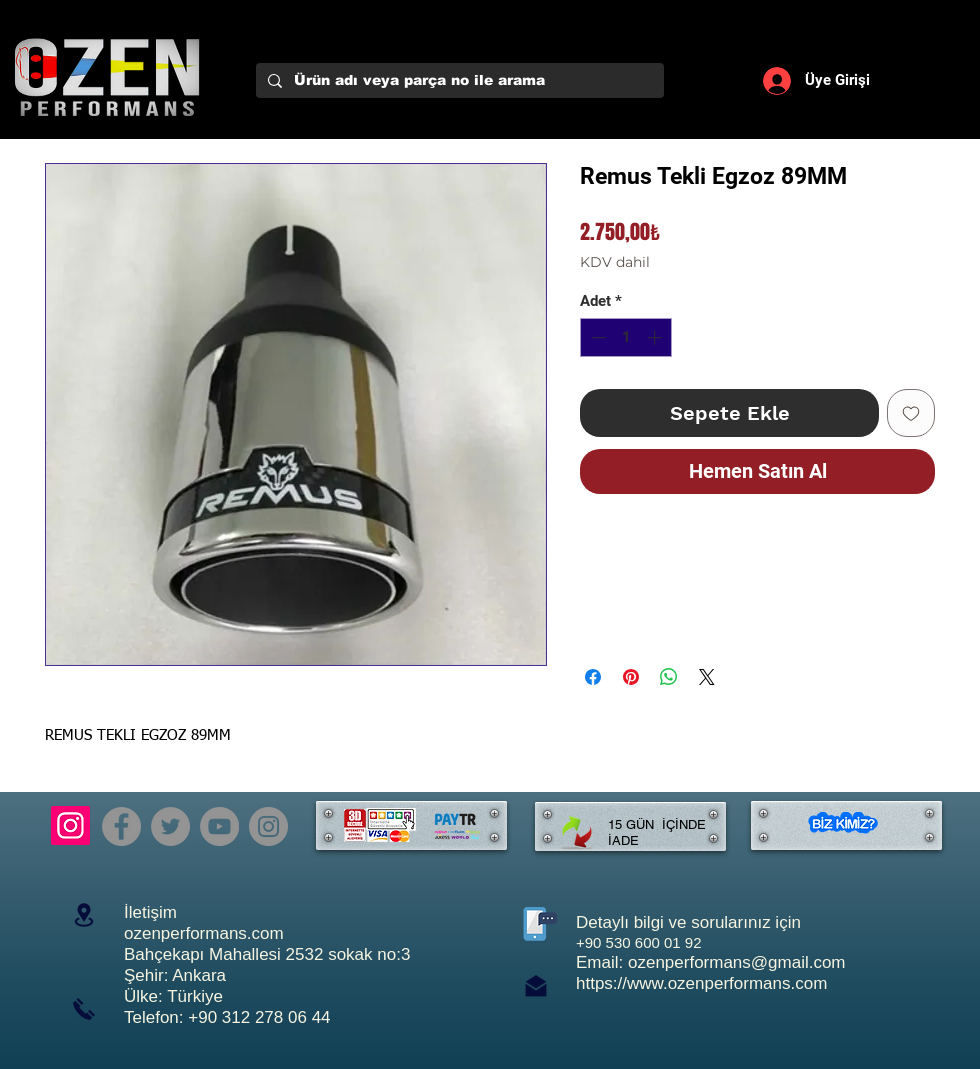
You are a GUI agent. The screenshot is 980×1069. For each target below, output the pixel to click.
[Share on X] (707, 677)
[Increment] (656, 337)
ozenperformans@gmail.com (737, 962)
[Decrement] (596, 337)
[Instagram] (70, 825)
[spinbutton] (626, 337)
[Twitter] (170, 826)
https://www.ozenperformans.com (701, 983)
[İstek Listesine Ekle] (911, 413)
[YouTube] (219, 826)
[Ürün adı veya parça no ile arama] (458, 81)
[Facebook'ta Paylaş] (593, 677)
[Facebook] (121, 826)
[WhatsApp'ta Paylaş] (669, 677)
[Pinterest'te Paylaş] (631, 677)
